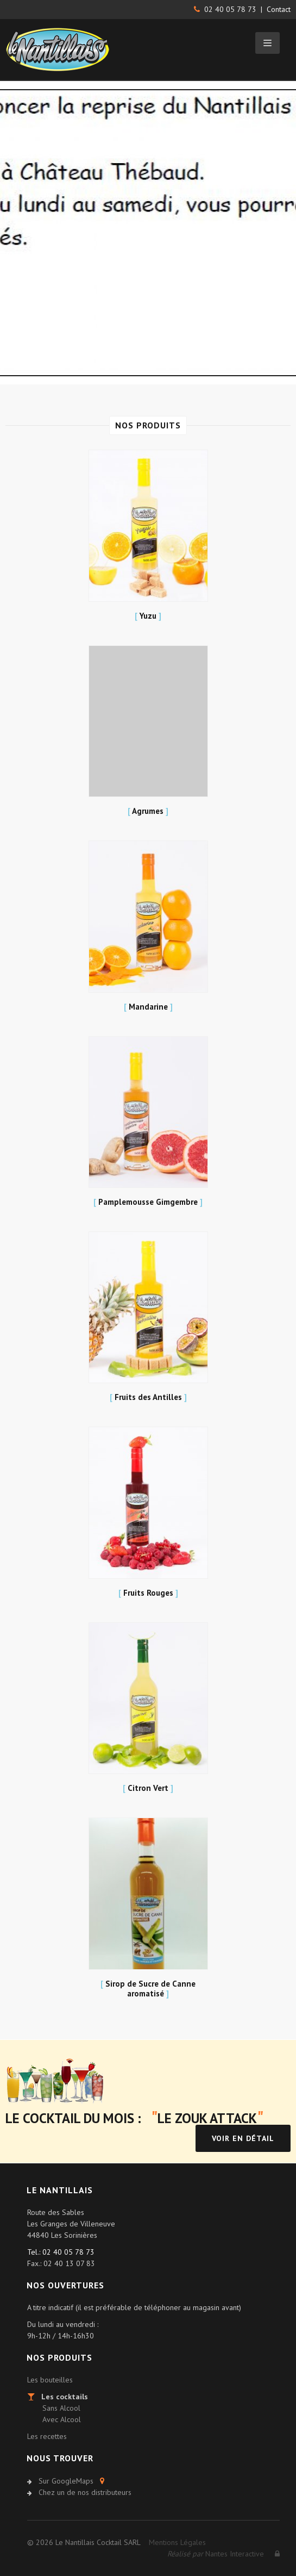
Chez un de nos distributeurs (85, 2492)
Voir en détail (243, 2138)
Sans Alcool (61, 2408)
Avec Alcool (61, 2419)
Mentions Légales (177, 2542)
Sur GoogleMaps (66, 2481)
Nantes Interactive (215, 2554)
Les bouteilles (50, 2380)
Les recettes (47, 2436)
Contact (279, 9)
